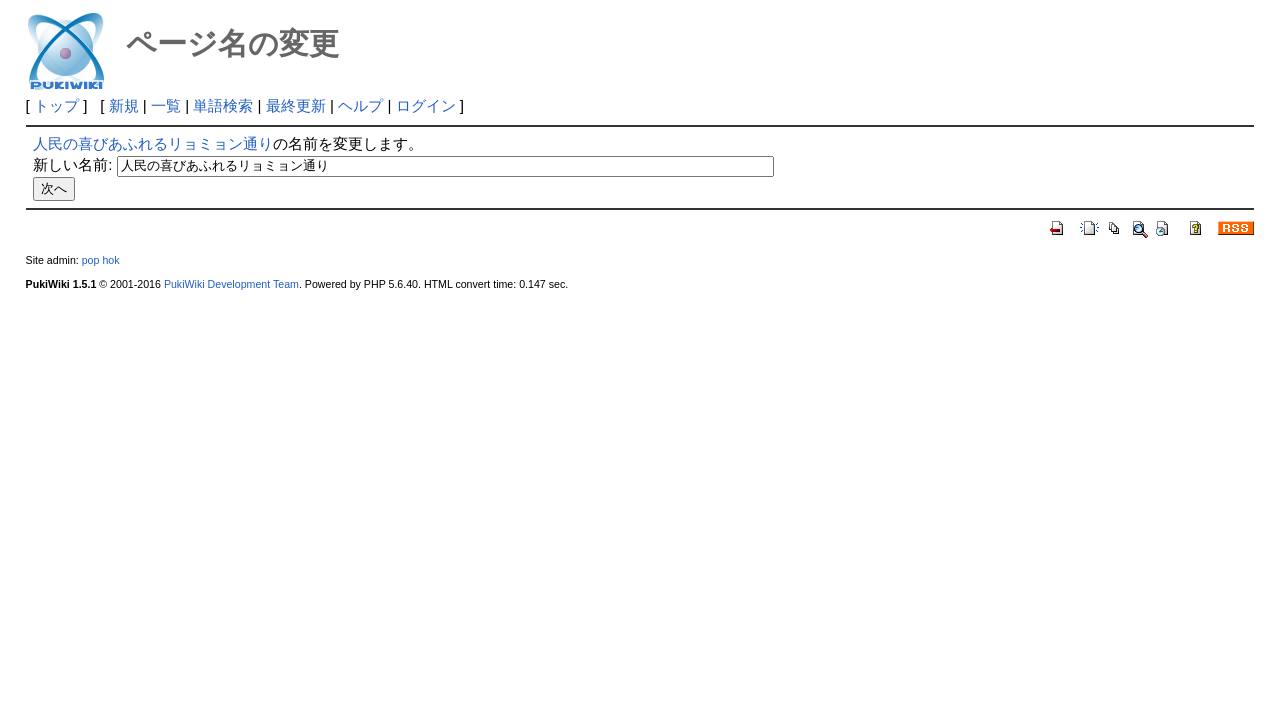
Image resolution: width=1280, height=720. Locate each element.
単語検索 (223, 105)
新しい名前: (72, 164)
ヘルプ (360, 105)
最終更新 (296, 105)
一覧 (166, 105)
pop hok (101, 260)
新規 (124, 105)
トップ (56, 105)
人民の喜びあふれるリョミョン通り (153, 143)
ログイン (426, 105)
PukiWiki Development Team (231, 284)
